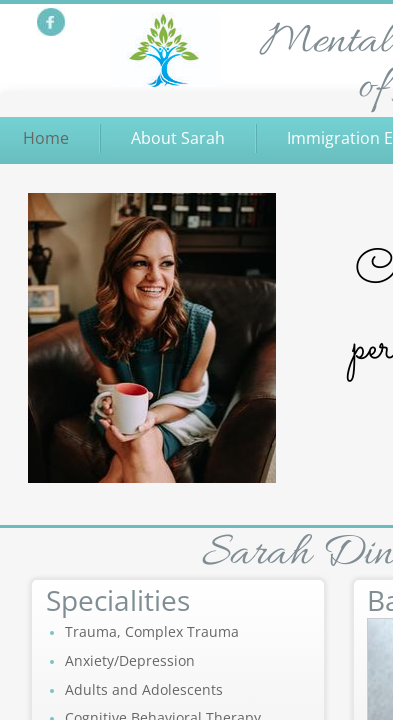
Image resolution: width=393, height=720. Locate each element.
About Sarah (178, 138)
